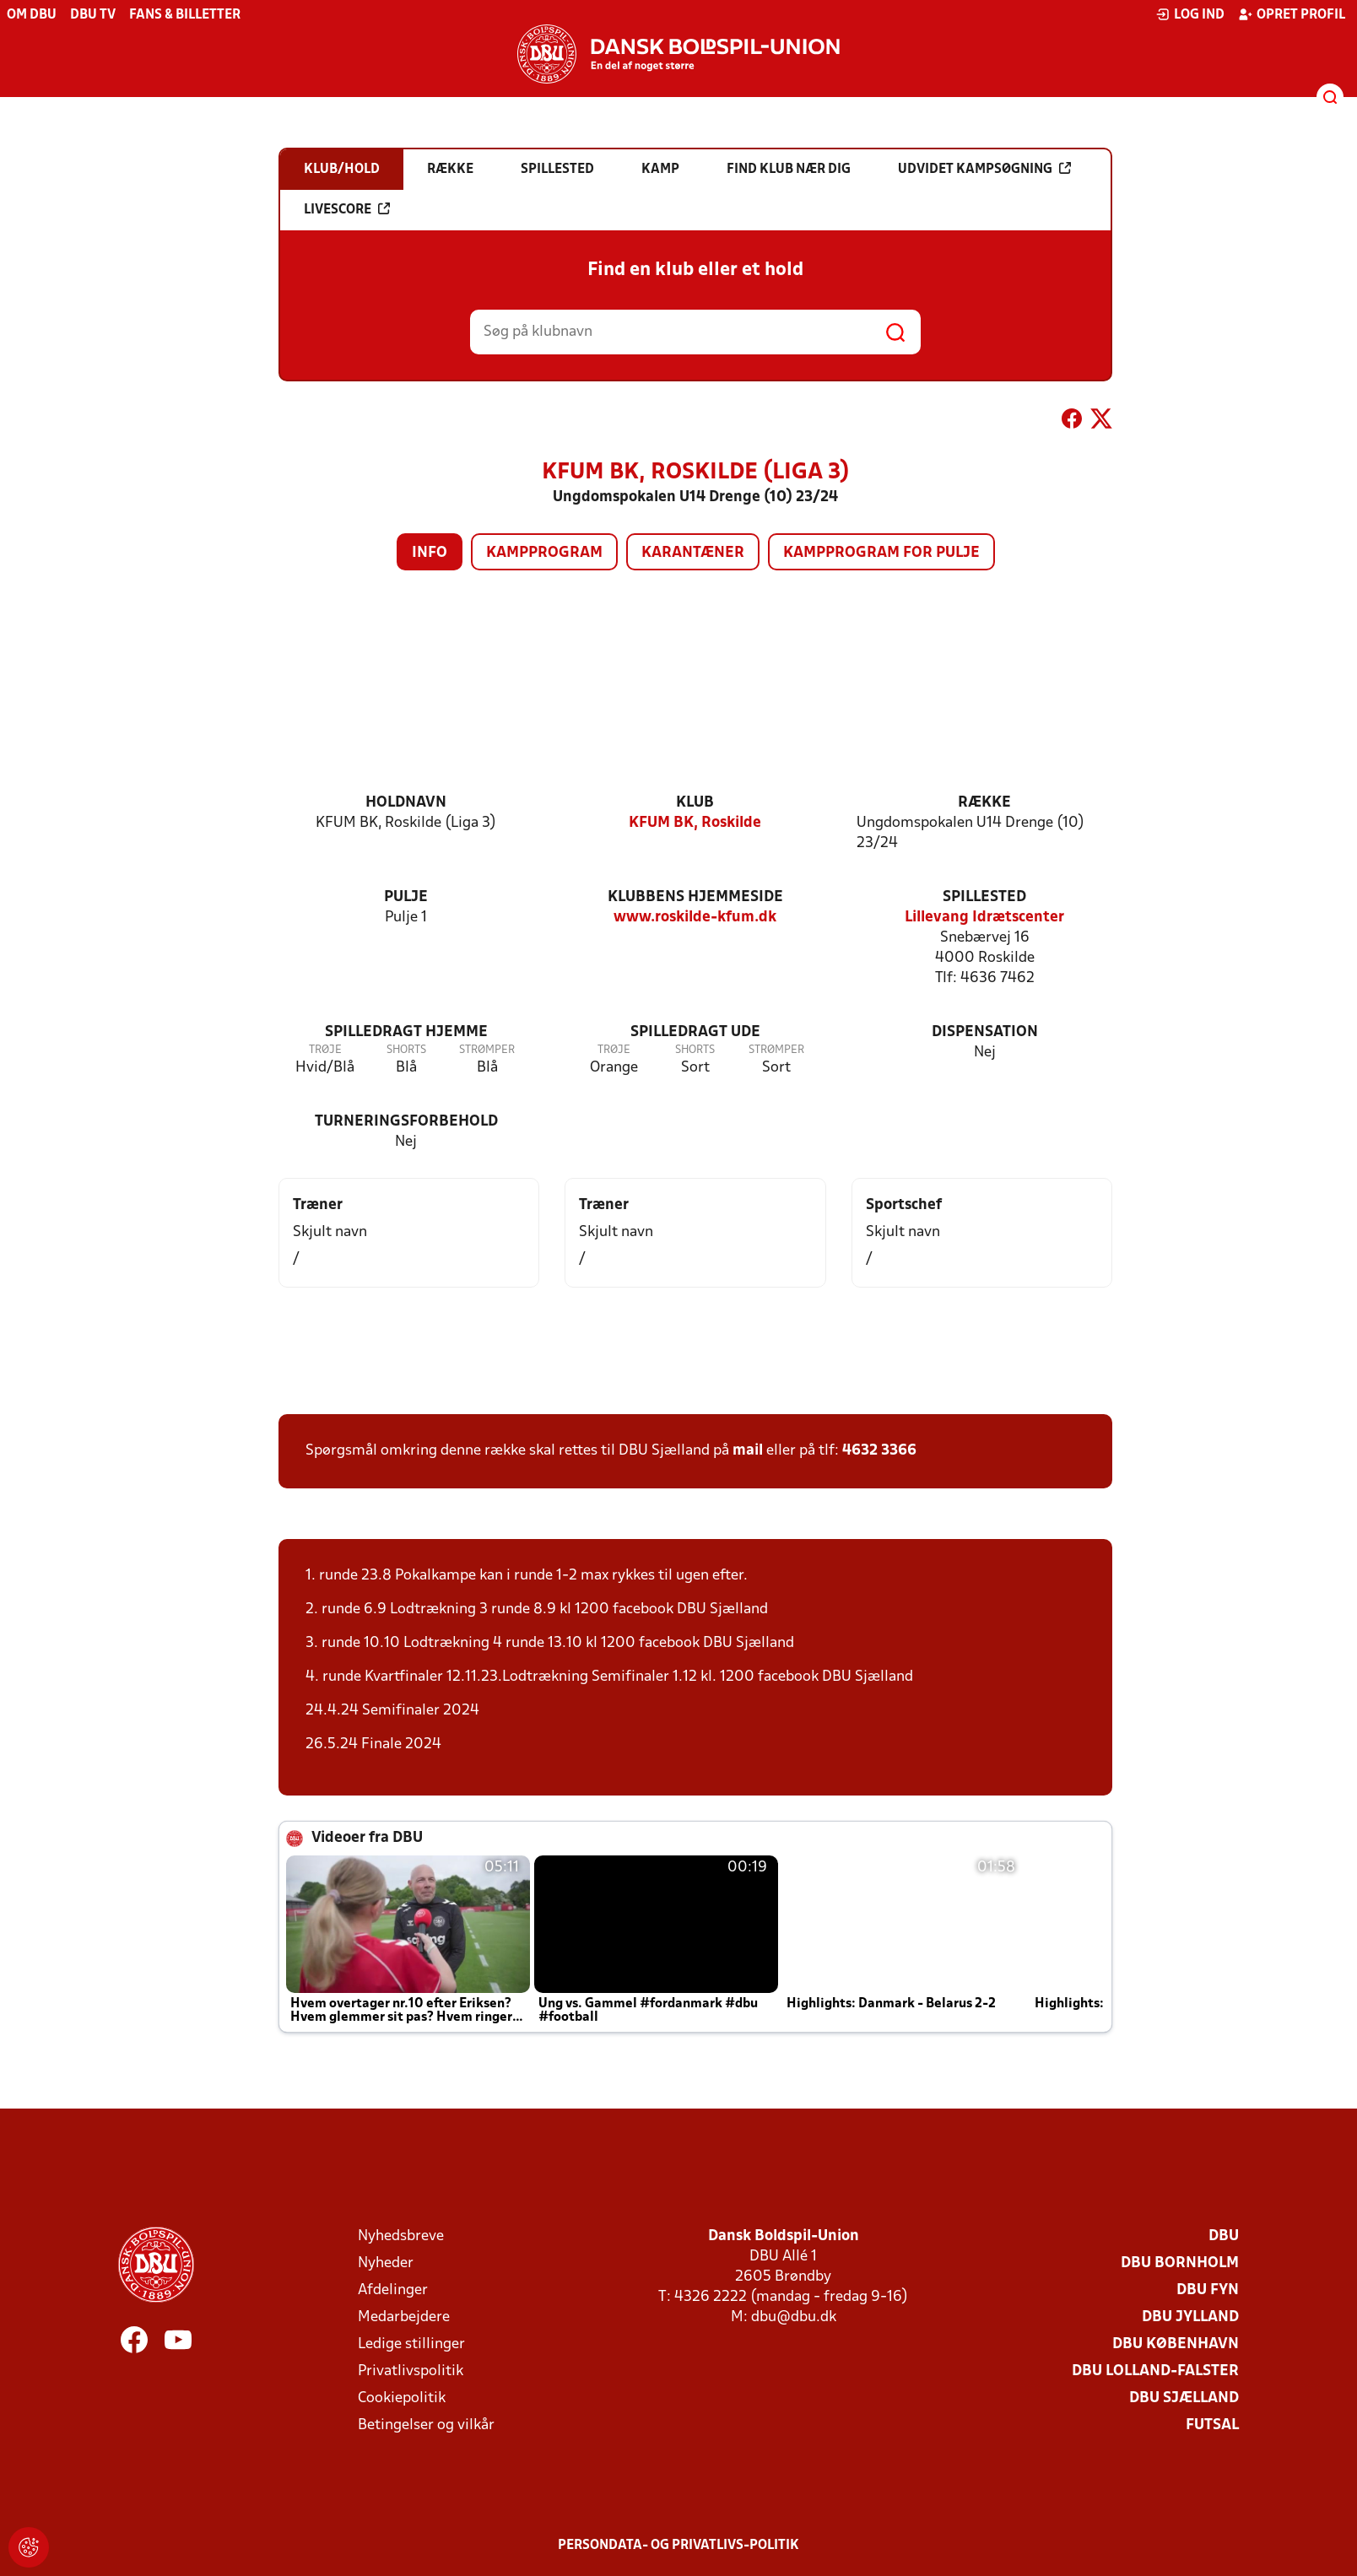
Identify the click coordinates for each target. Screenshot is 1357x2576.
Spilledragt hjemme (406, 1032)
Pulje (406, 897)
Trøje (325, 1050)
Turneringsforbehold (406, 1122)
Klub (695, 803)
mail (748, 1451)
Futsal (1212, 2425)
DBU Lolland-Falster (1155, 2371)
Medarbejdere (404, 2317)
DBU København (1175, 2344)
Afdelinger (393, 2290)
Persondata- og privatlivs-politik (678, 2546)
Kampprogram (544, 553)
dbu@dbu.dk (793, 2317)
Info (429, 553)
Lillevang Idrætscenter (984, 917)
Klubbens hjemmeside (695, 897)
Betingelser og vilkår (426, 2425)
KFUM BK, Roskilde (695, 823)
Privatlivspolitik (410, 2371)
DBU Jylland (1190, 2317)
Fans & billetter (185, 15)
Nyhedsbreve (401, 2236)
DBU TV (93, 15)
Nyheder (386, 2263)
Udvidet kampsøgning (984, 169)
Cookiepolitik (402, 2398)
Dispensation (985, 1032)
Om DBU (32, 15)
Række (984, 803)
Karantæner (692, 553)
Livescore (347, 209)
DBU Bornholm (1180, 2263)
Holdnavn (405, 803)
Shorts (406, 1050)
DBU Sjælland (1184, 2398)
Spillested (984, 897)
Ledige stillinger (411, 2344)
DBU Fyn (1207, 2290)
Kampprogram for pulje (881, 553)
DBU (1223, 2236)
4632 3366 (879, 1451)
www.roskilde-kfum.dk (695, 917)
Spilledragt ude (695, 1032)
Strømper (487, 1050)
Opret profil (1291, 14)
